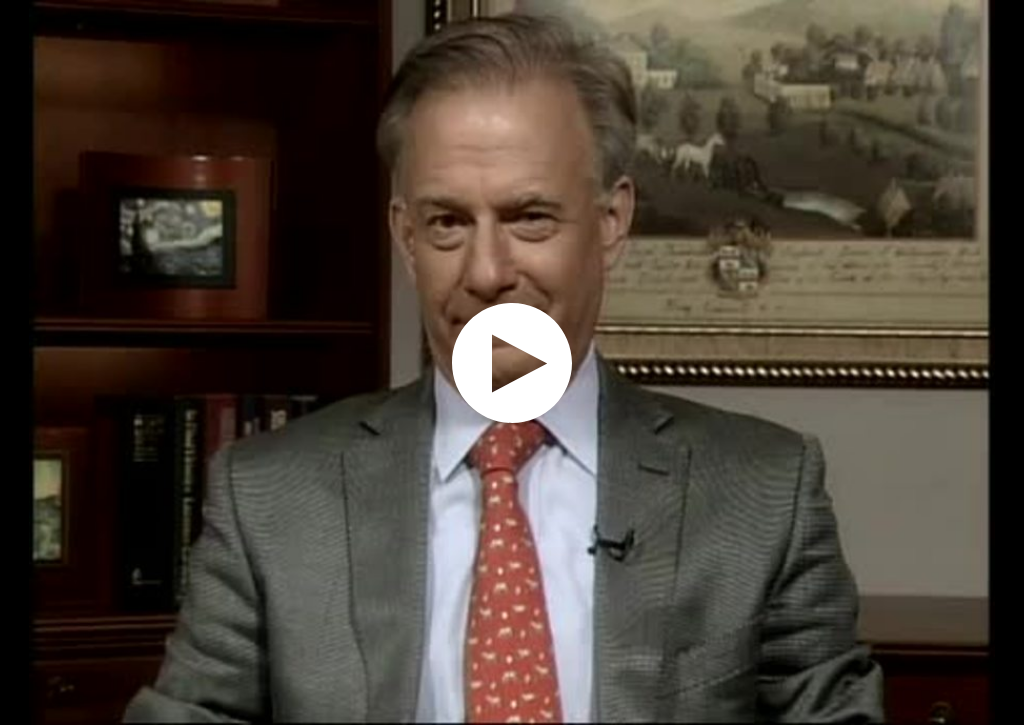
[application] (512, 362)
